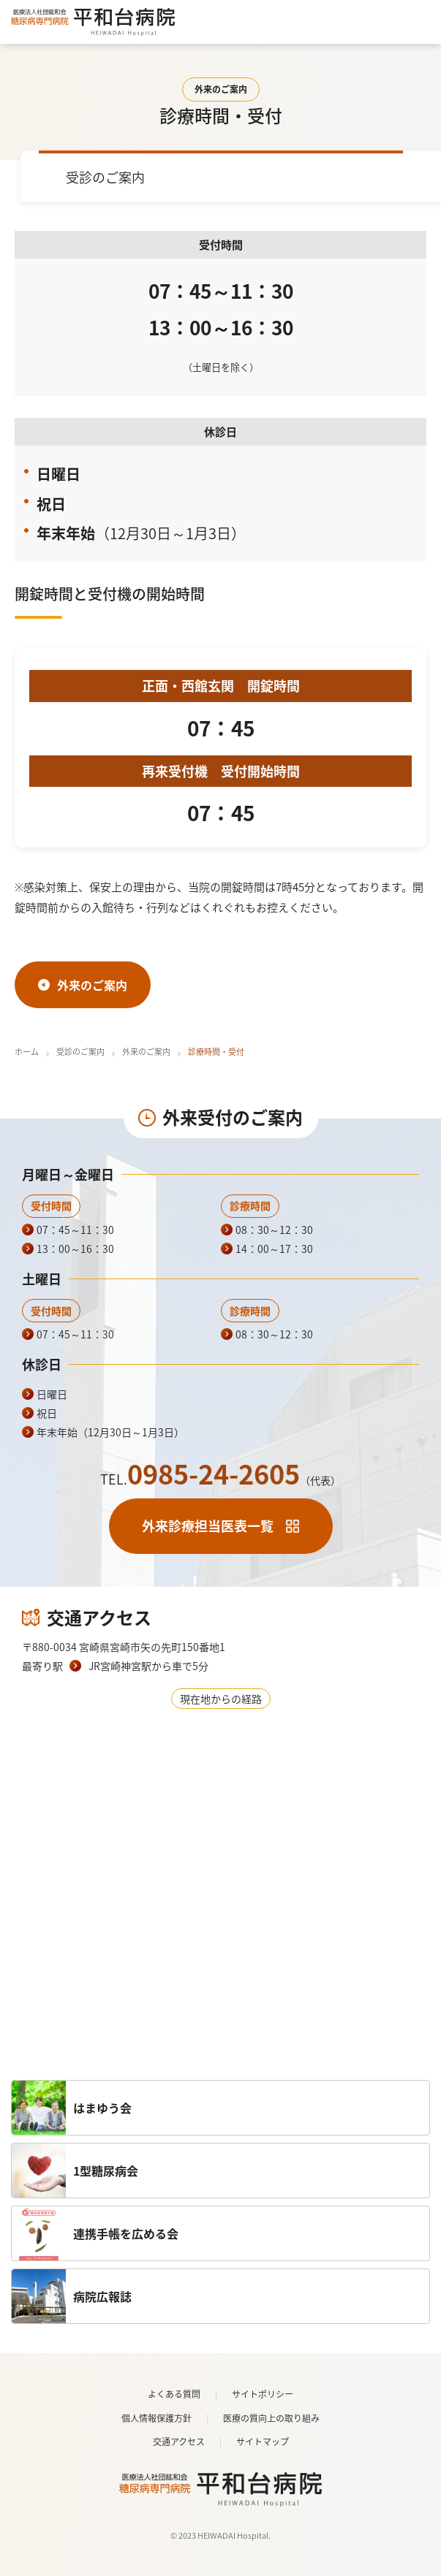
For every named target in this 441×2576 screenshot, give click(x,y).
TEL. (220, 1479)
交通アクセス (179, 2441)
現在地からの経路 (221, 1698)
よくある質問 (174, 2394)
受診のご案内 (80, 1051)
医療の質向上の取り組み (271, 2418)
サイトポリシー (262, 2394)
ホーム (27, 1051)
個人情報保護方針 (156, 2418)
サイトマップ (262, 2441)
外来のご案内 (146, 1051)
